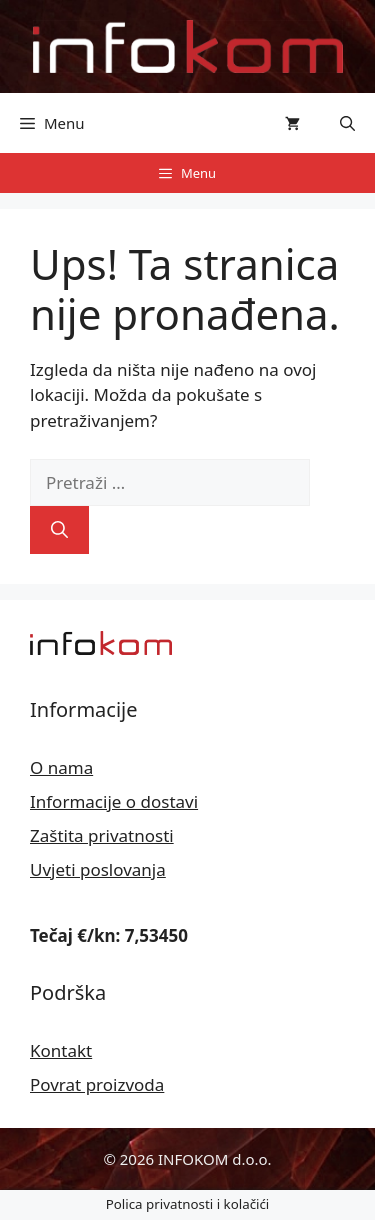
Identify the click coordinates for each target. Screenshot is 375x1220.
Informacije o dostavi (114, 801)
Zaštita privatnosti (102, 835)
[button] (347, 123)
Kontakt (61, 1050)
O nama (61, 767)
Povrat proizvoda (97, 1084)
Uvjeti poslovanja (98, 869)
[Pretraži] (59, 530)
